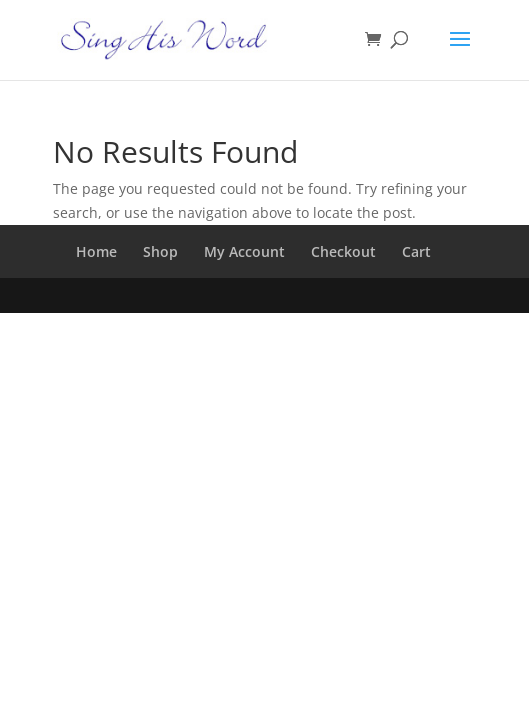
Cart (416, 251)
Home (96, 251)
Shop (160, 251)
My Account (244, 251)
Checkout (343, 251)
